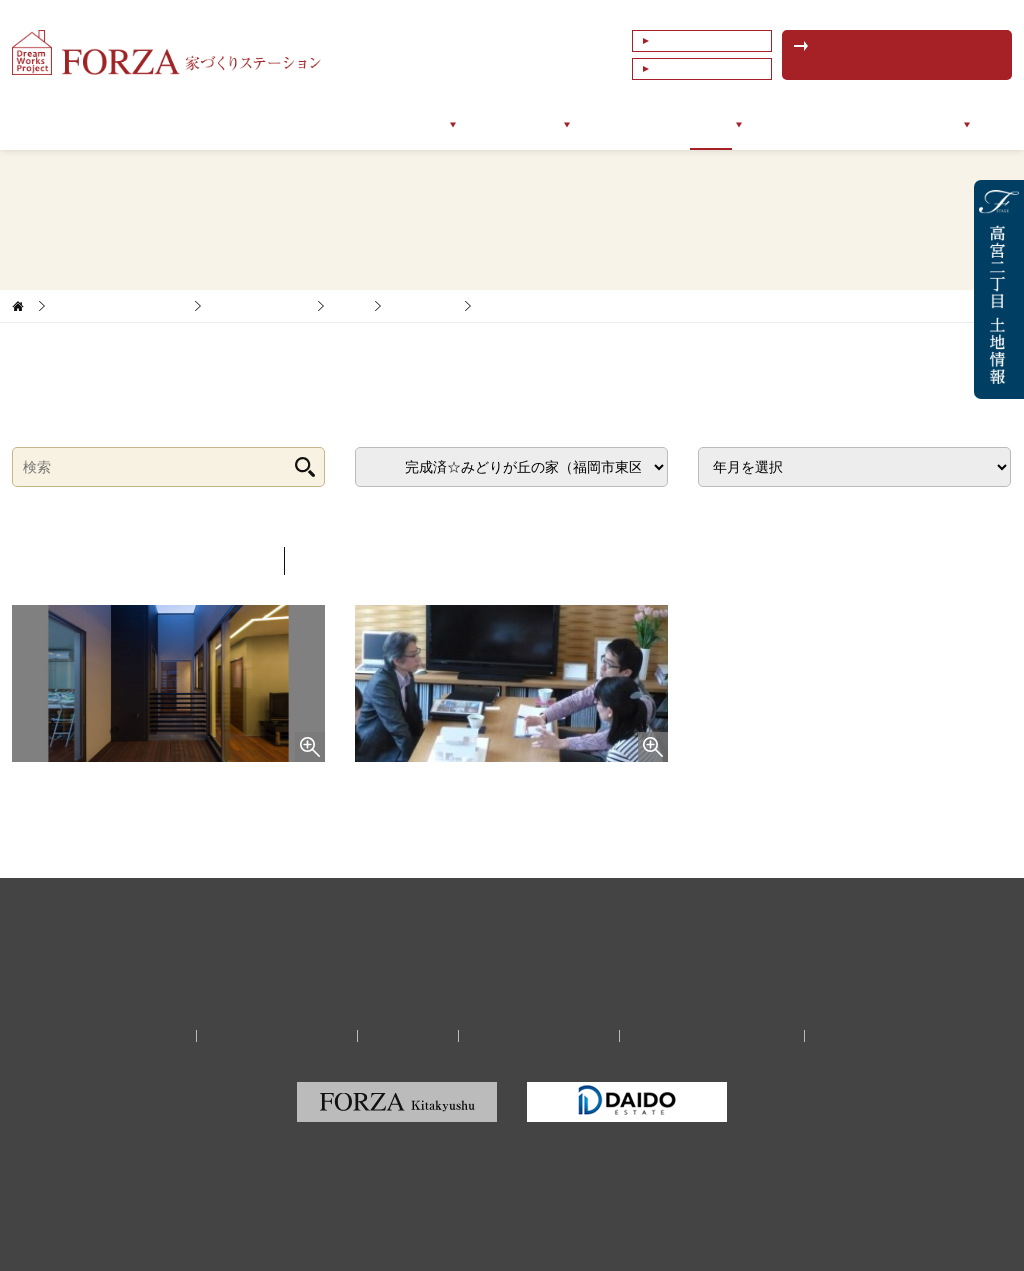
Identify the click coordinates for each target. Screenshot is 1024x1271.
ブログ (711, 124)
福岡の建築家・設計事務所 (712, 1036)
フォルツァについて (241, 124)
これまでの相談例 (706, 69)
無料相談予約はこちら (907, 55)
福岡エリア (422, 306)
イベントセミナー (818, 124)
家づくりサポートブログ (119, 306)
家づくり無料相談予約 (277, 1036)
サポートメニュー (390, 124)
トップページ (106, 124)
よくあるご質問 (700, 41)
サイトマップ (861, 1036)
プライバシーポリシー (539, 1036)
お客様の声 (625, 124)
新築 (349, 306)
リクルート (408, 1036)
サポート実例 (518, 124)
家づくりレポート (259, 306)
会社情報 (932, 124)
